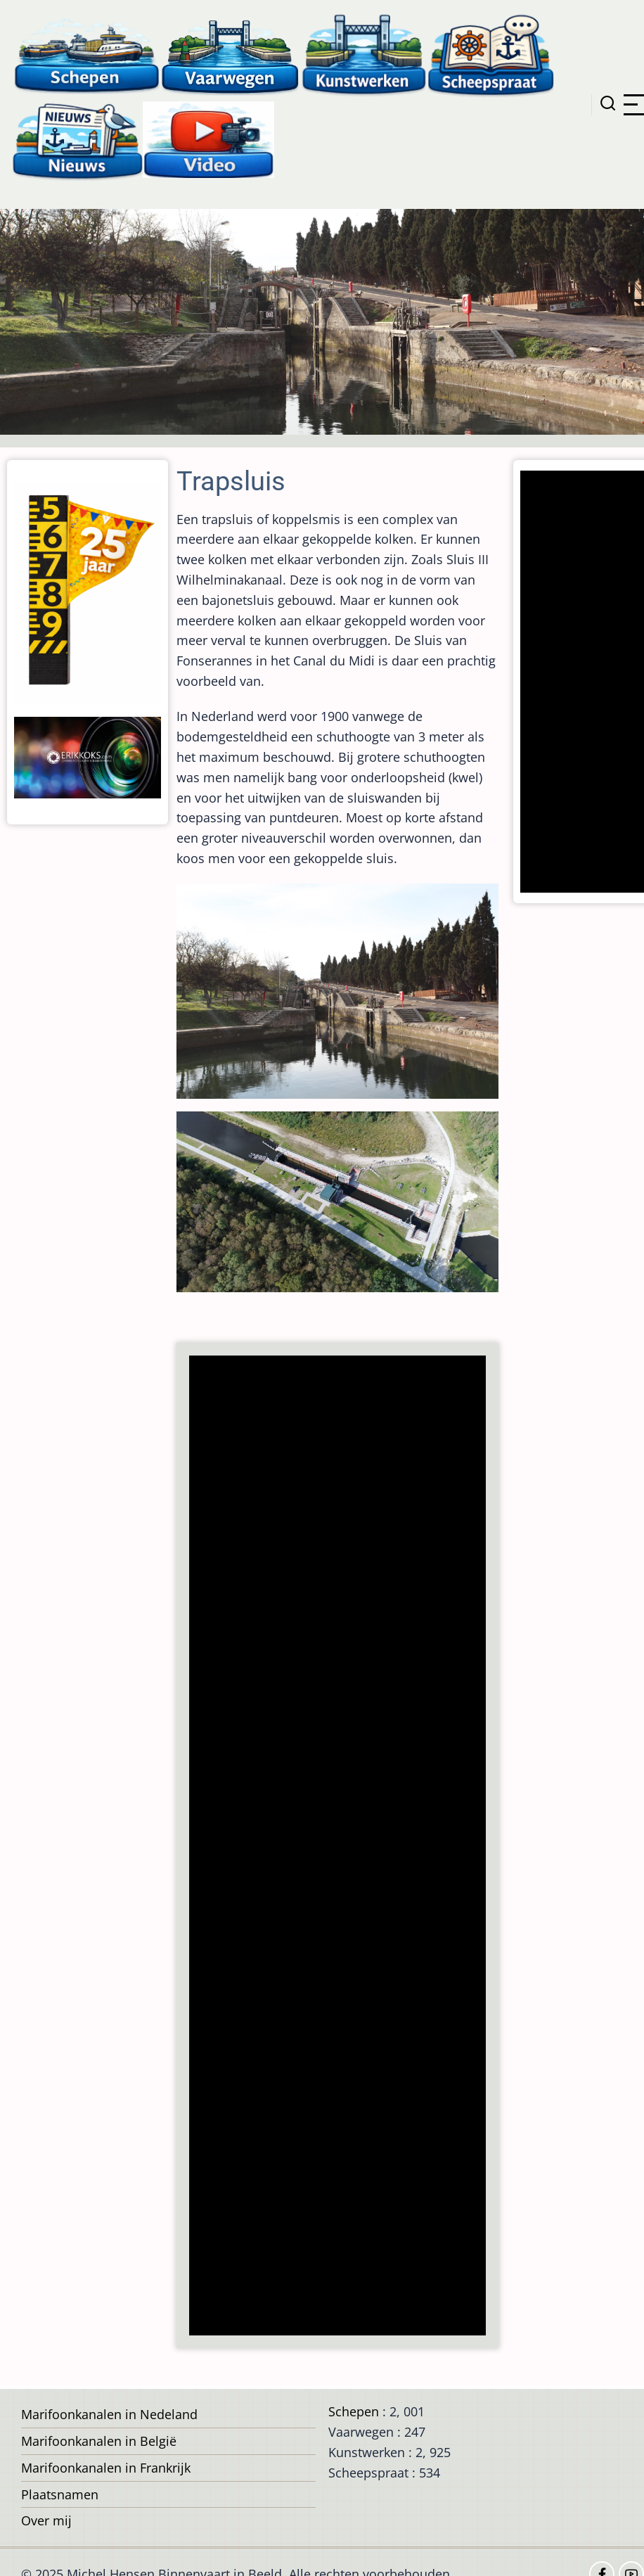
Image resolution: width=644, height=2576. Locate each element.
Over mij (46, 2520)
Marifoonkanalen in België (98, 2440)
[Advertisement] (335, 1847)
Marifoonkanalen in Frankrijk (106, 2467)
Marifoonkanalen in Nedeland (109, 2414)
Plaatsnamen (59, 2494)
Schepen (353, 2411)
